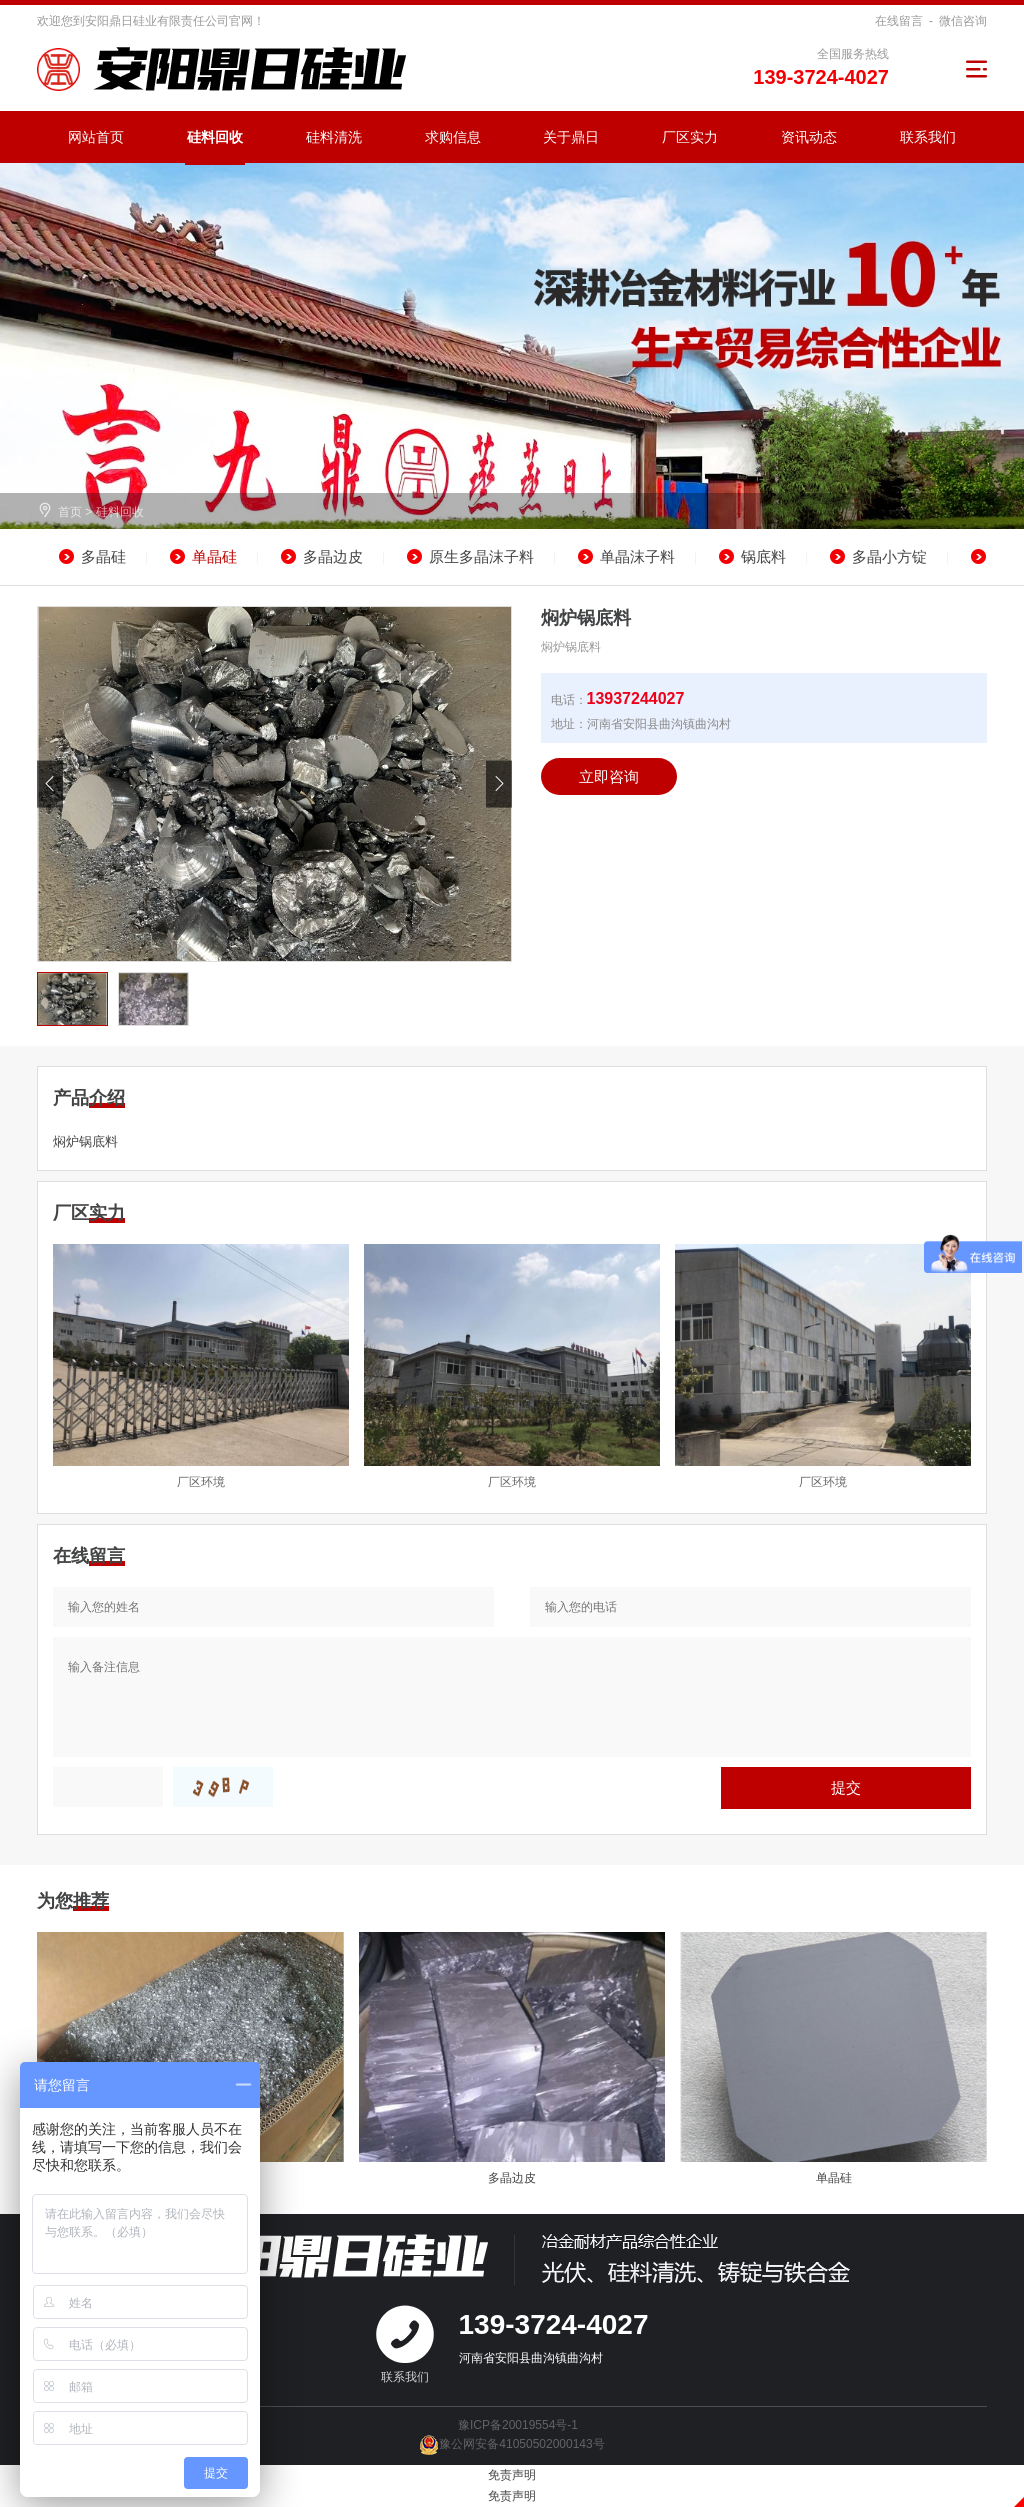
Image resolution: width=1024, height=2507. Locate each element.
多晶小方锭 (889, 556)
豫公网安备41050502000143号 (511, 2444)
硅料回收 (215, 137)
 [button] (50, 784)
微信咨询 (963, 21)
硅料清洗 (334, 137)
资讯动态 (809, 137)
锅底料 (763, 556)
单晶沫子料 (637, 556)
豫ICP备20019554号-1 (518, 2425)
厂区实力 (690, 137)
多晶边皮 (333, 556)
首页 (70, 512)
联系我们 (928, 137)
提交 (846, 1787)
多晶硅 (103, 556)
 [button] (499, 784)
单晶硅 (214, 556)
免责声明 (512, 2475)
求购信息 (453, 137)
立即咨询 (609, 776)
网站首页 (96, 137)
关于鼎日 (571, 137)
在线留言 (899, 21)
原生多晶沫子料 (481, 556)
